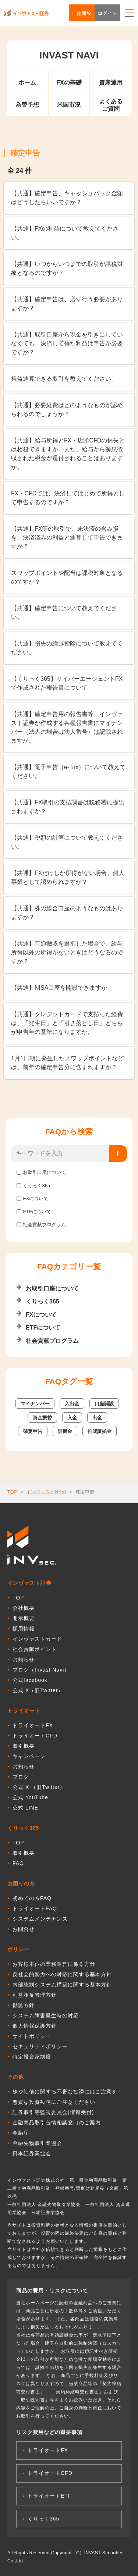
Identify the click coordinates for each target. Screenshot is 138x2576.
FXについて (35, 1198)
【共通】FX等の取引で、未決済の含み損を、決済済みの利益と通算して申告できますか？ (67, 537)
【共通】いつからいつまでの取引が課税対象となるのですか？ (67, 268)
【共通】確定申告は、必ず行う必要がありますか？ (67, 303)
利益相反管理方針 (35, 1995)
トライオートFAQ (35, 1908)
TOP (12, 1492)
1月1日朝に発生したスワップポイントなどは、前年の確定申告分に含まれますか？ (67, 1062)
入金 (72, 1417)
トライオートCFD (35, 1736)
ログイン (107, 13)
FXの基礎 (68, 82)
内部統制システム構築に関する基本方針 (62, 1985)
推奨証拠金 (100, 1431)
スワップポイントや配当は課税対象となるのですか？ (67, 577)
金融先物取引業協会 (37, 2143)
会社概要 (24, 1608)
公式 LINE (25, 1808)
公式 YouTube (30, 1797)
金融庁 (21, 2133)
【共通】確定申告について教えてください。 (64, 612)
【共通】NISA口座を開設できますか (59, 988)
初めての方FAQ (32, 1898)
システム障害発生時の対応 (46, 2015)
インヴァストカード (37, 1639)
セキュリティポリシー (40, 2046)
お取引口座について (44, 1172)
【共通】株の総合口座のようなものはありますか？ (67, 912)
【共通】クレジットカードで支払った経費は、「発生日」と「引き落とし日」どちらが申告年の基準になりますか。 (67, 1023)
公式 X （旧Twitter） (39, 1787)
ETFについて (37, 1211)
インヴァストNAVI (46, 1491)
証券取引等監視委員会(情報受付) (53, 2112)
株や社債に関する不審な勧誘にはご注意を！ (68, 2092)
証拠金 (65, 1431)
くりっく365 (36, 1185)
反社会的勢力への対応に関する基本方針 (62, 1974)
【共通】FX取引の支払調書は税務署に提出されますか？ (67, 806)
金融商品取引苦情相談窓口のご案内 (57, 2122)
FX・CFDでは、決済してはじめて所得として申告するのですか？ (68, 497)
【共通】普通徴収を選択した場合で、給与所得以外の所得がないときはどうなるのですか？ (67, 952)
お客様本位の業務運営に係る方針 (54, 1964)
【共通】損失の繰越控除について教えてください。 (67, 647)
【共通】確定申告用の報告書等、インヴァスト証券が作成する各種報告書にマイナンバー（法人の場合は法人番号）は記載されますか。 (67, 727)
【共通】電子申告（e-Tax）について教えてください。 (68, 771)
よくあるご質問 (111, 105)
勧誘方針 (24, 2005)
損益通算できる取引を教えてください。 (64, 379)
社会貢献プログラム (44, 1224)
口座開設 (81, 13)
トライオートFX (33, 1725)
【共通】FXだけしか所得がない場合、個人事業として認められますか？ (67, 877)
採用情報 (24, 1629)
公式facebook (30, 1680)
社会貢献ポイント (35, 1649)
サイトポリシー (32, 2036)
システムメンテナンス (40, 1919)
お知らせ (24, 1659)
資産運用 (111, 82)
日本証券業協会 (32, 2153)
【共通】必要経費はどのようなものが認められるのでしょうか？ (67, 409)
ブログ (21, 1777)
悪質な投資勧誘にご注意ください (54, 2102)
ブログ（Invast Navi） (41, 1670)
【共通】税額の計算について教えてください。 (67, 842)
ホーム (27, 82)
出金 (97, 1417)
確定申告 (32, 1431)
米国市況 (69, 105)
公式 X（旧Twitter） (38, 1690)
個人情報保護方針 (35, 2026)
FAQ (18, 1863)
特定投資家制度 (32, 2057)
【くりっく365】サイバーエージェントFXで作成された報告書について (67, 683)
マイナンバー (35, 1403)
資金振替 (42, 1417)
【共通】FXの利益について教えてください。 (64, 233)
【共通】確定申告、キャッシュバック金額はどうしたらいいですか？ (67, 197)
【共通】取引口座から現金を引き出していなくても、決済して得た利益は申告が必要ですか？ (67, 343)
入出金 (72, 1403)
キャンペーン (29, 1756)
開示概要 (24, 1618)
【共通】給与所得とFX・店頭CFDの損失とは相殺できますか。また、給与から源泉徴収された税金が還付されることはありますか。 (68, 453)
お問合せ (24, 1929)
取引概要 (24, 1746)
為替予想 (27, 105)
